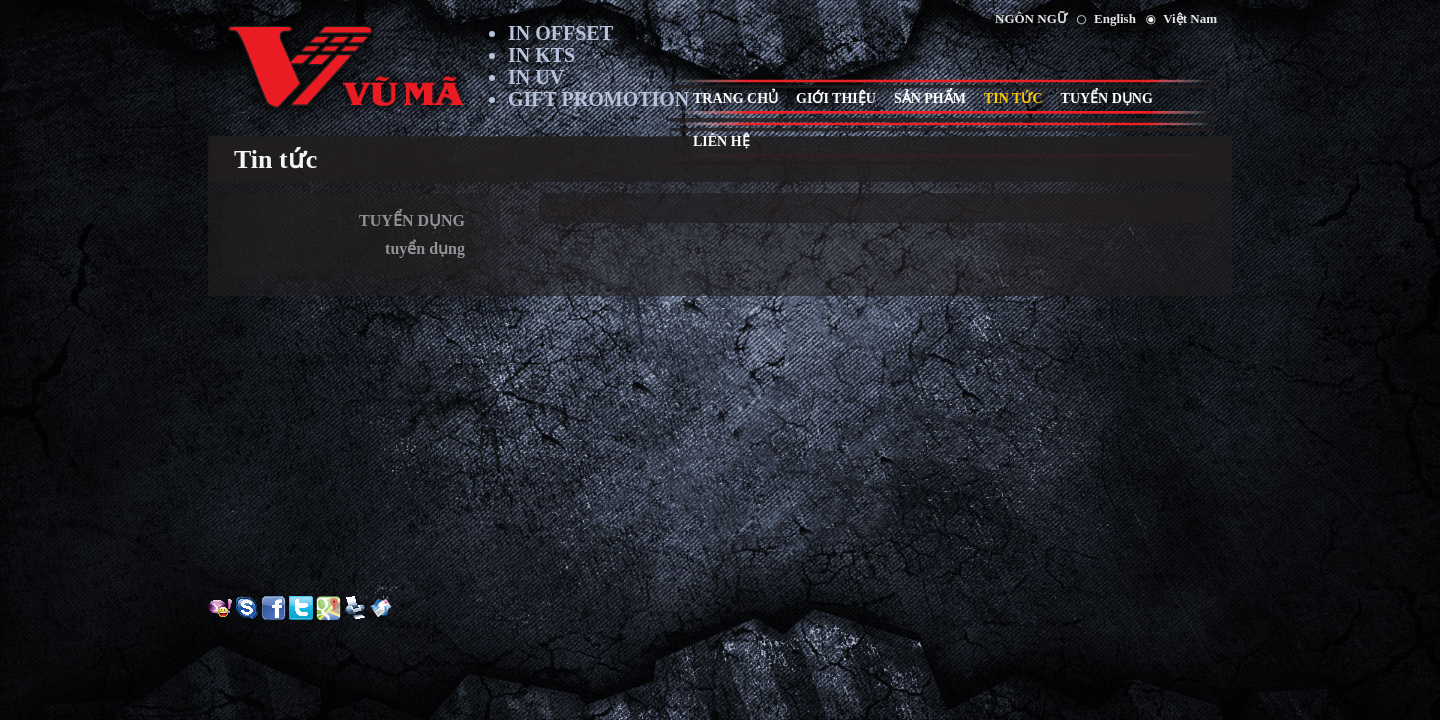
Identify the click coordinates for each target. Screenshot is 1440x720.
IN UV (536, 77)
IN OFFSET (560, 33)
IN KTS (541, 55)
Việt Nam (1190, 18)
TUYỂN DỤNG (412, 220)
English (1115, 18)
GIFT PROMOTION (598, 99)
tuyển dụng (425, 248)
